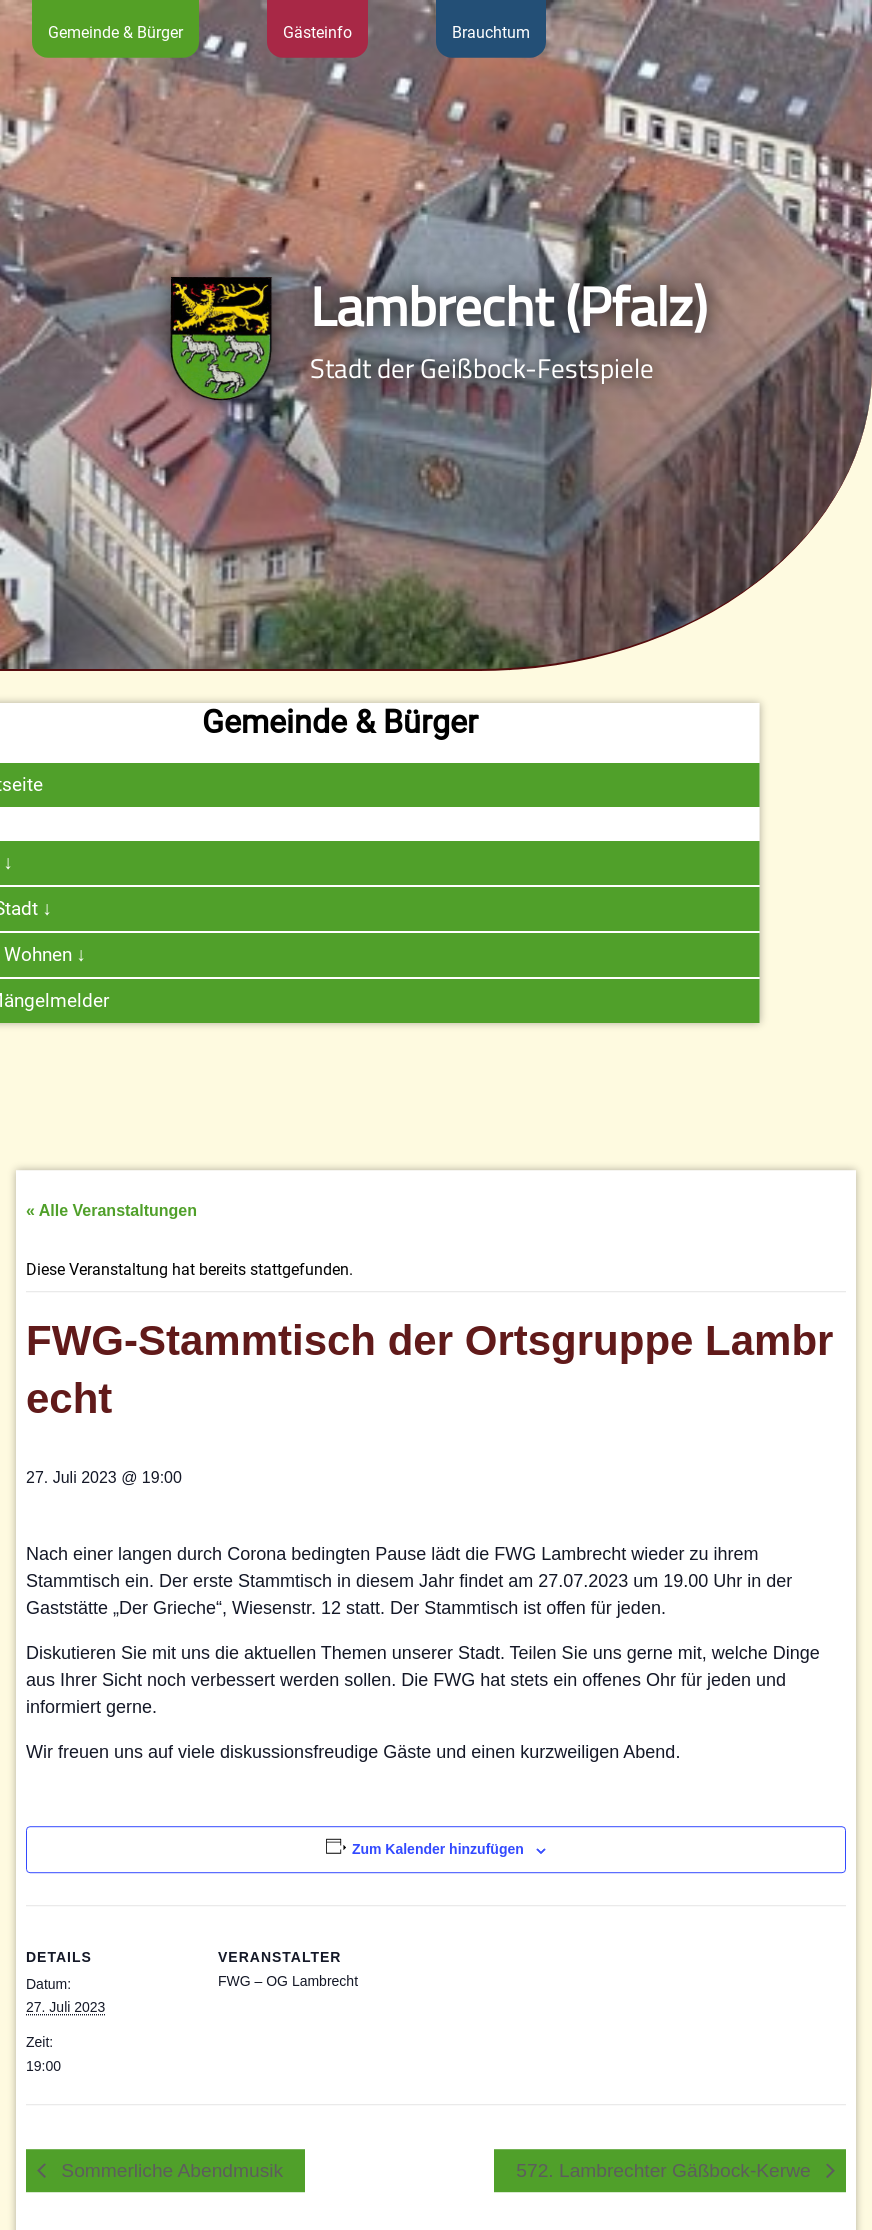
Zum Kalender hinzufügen (438, 1886)
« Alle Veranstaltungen (111, 1247)
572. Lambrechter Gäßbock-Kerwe (666, 2206)
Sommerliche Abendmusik (169, 2206)
